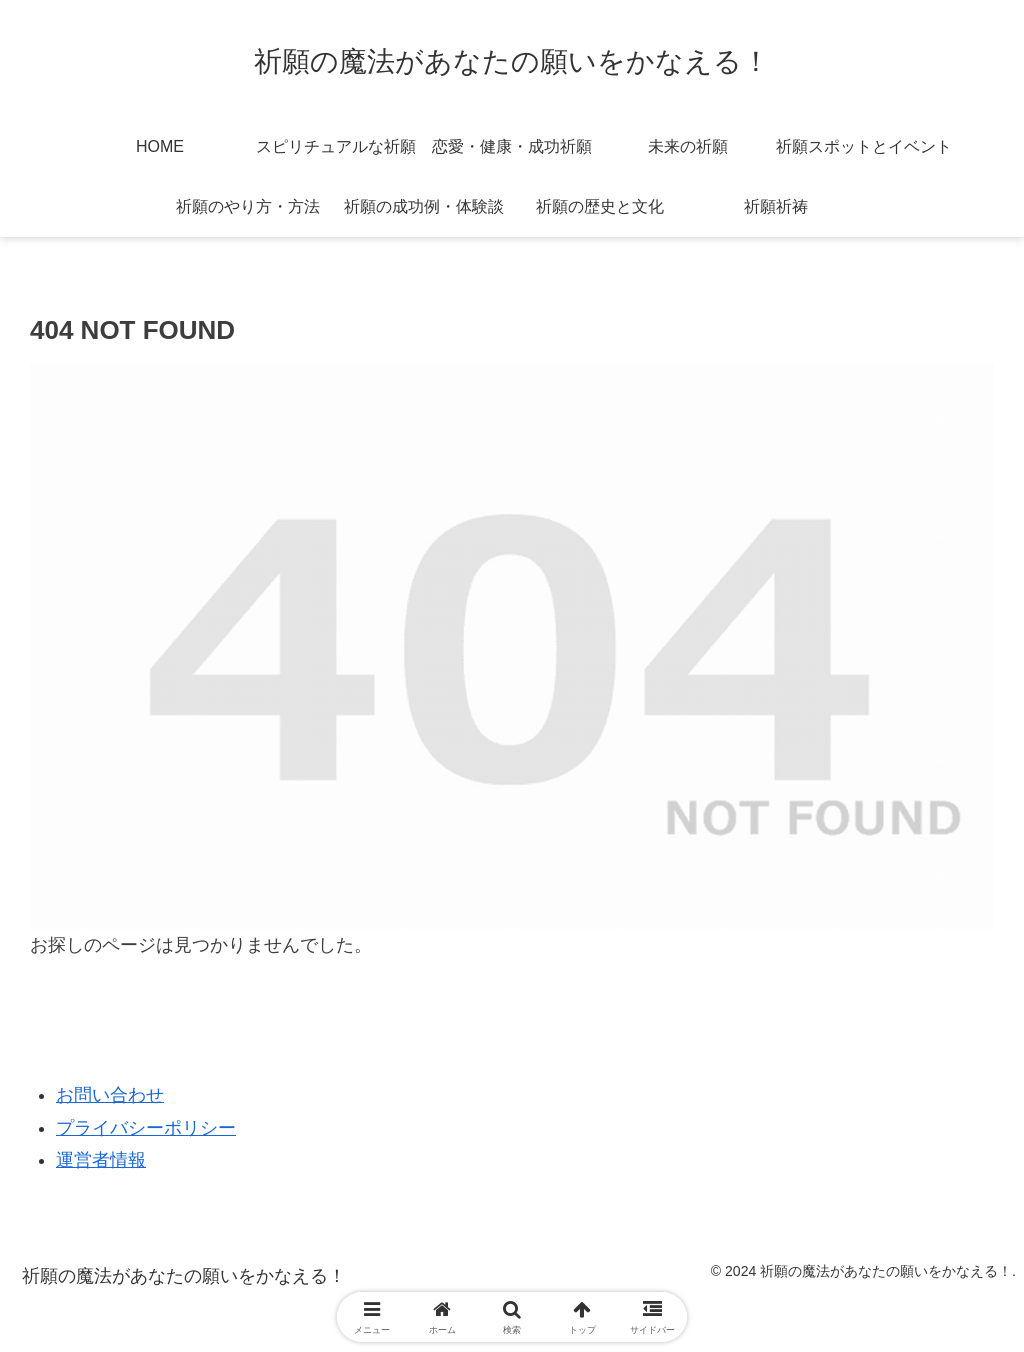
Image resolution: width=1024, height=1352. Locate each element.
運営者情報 (101, 1160)
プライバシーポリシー (146, 1128)
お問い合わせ (110, 1095)
